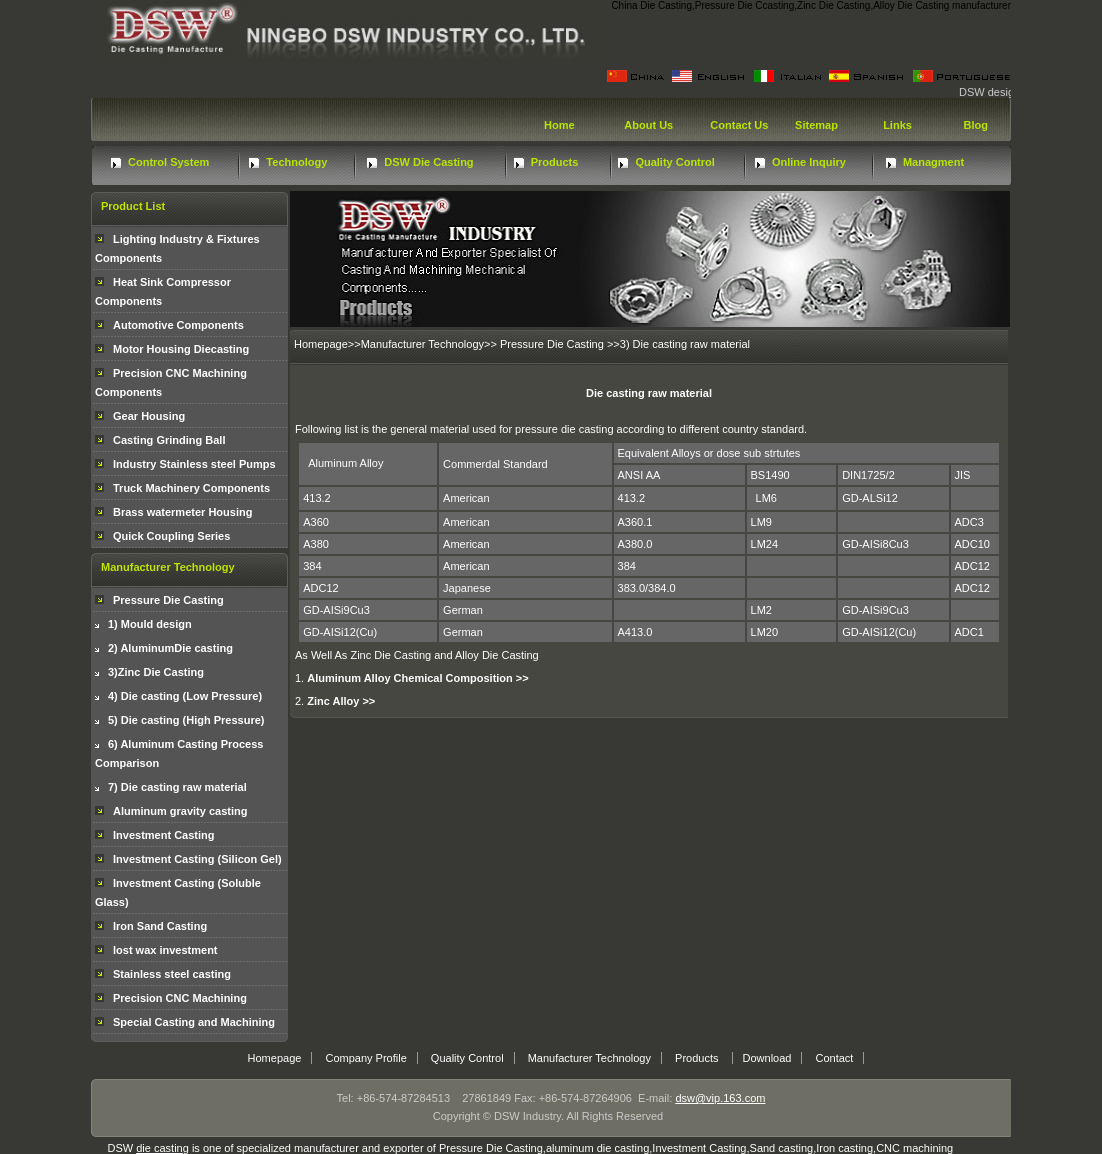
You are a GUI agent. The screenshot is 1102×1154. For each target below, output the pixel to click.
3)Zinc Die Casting (156, 672)
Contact (835, 1058)
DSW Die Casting (428, 162)
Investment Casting (163, 835)
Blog (974, 125)
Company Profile (365, 1058)
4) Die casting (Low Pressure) (185, 696)
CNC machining (914, 1148)
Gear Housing (149, 416)
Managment (933, 162)
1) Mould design (150, 624)
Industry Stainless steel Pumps (194, 464)
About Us (648, 125)
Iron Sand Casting (160, 926)
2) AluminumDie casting (170, 648)
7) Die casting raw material (177, 787)
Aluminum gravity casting (180, 811)
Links (896, 125)
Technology (296, 162)
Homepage (321, 344)
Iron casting (844, 1148)
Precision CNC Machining (180, 998)
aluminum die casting (597, 1148)
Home (558, 125)
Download (767, 1058)
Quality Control (674, 162)
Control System (168, 162)
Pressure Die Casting (168, 600)
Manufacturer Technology (422, 344)
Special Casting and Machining (194, 1022)
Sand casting (782, 1148)
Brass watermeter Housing (182, 512)
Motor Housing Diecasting (181, 349)
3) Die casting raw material (685, 344)
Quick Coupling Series (171, 536)
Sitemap (815, 125)
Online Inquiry (809, 162)
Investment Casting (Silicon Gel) (197, 859)
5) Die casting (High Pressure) (186, 720)
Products (555, 162)
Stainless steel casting (172, 974)
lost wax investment (165, 950)
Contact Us (737, 125)
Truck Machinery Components (191, 488)
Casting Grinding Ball (169, 440)
